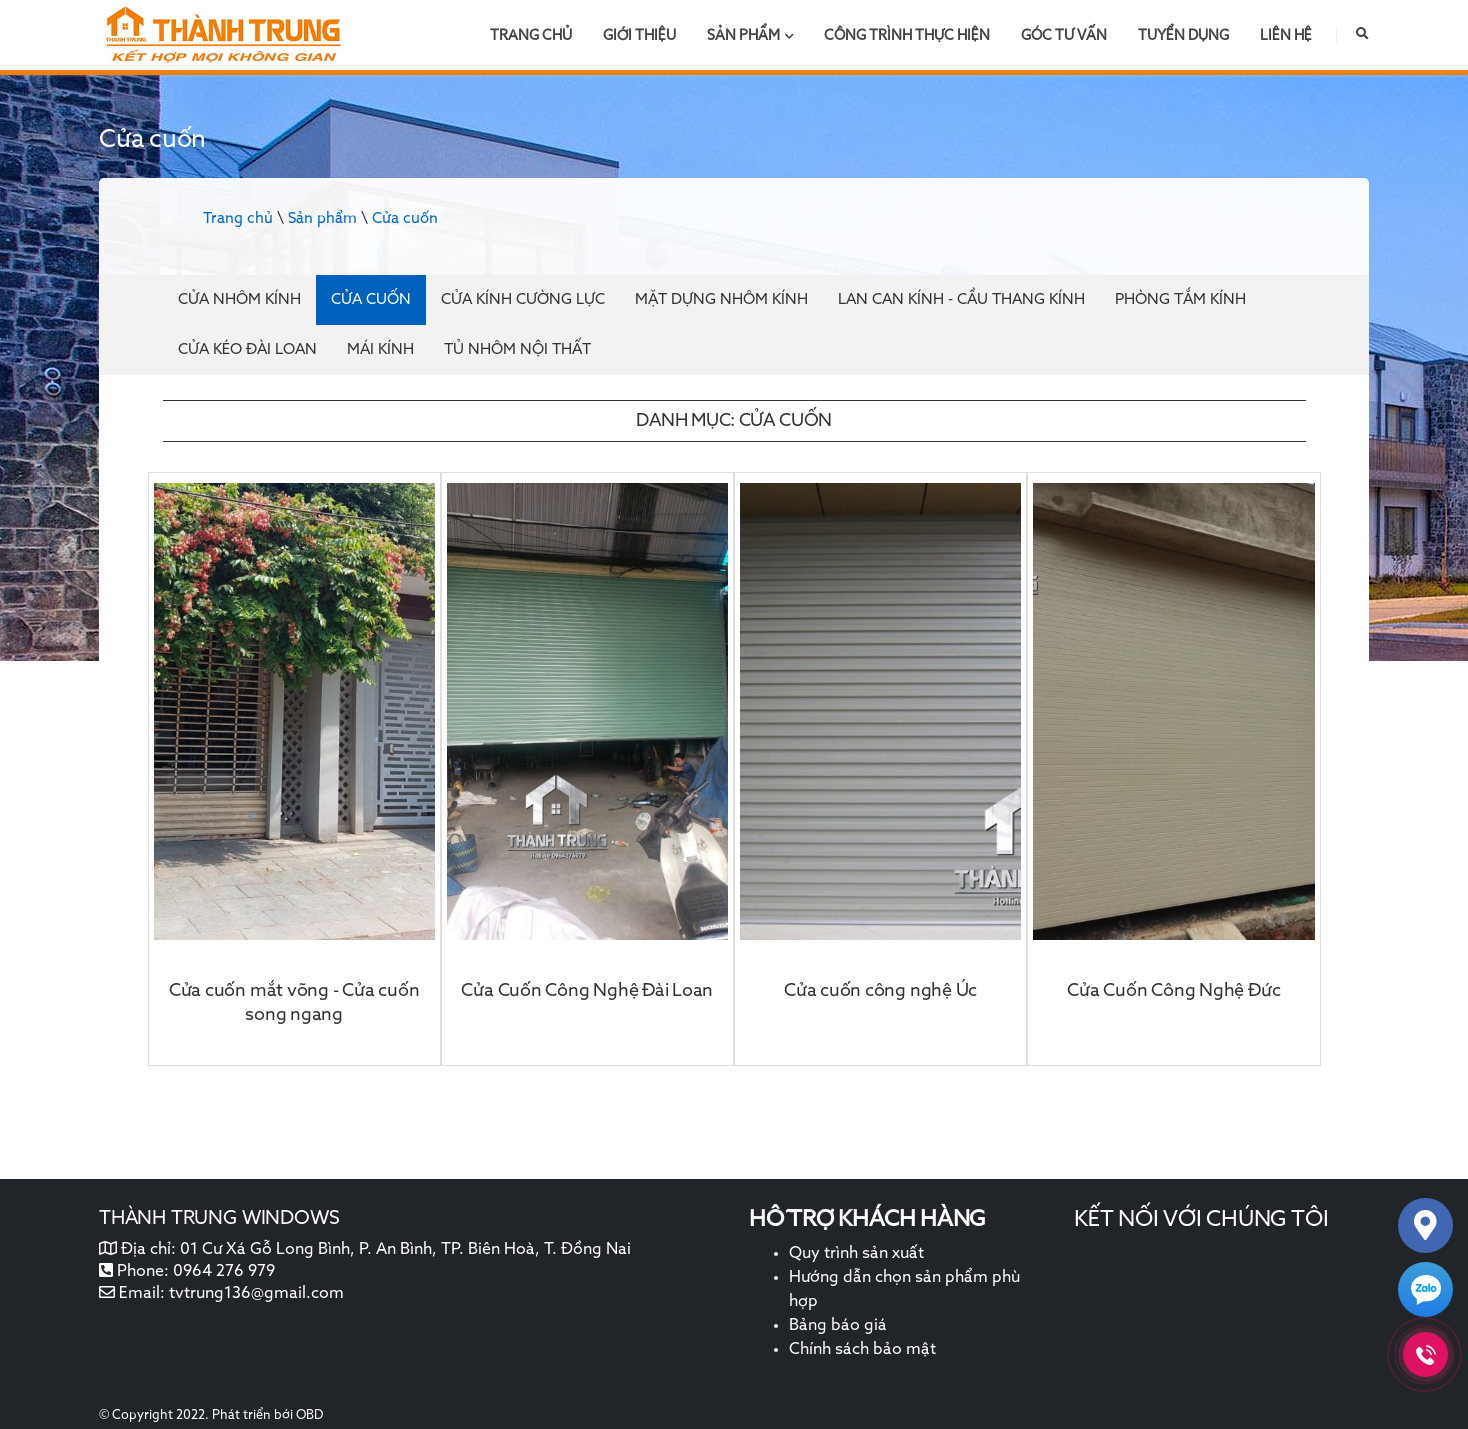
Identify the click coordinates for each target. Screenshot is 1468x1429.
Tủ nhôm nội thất (517, 349)
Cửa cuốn (405, 218)
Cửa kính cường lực (523, 299)
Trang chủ (531, 36)
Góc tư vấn (1064, 36)
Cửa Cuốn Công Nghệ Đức (1173, 991)
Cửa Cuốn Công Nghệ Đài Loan (587, 991)
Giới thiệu (639, 36)
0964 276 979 (224, 1272)
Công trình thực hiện (907, 36)
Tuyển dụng (1183, 36)
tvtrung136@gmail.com (256, 1294)
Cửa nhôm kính (239, 299)
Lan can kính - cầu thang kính (961, 299)
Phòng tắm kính (1180, 299)
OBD (309, 1415)
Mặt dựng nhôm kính (721, 299)
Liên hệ (1286, 36)
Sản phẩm (750, 36)
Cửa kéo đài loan (247, 349)
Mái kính (380, 349)
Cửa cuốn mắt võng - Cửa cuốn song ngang (294, 1003)
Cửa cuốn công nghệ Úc (880, 991)
